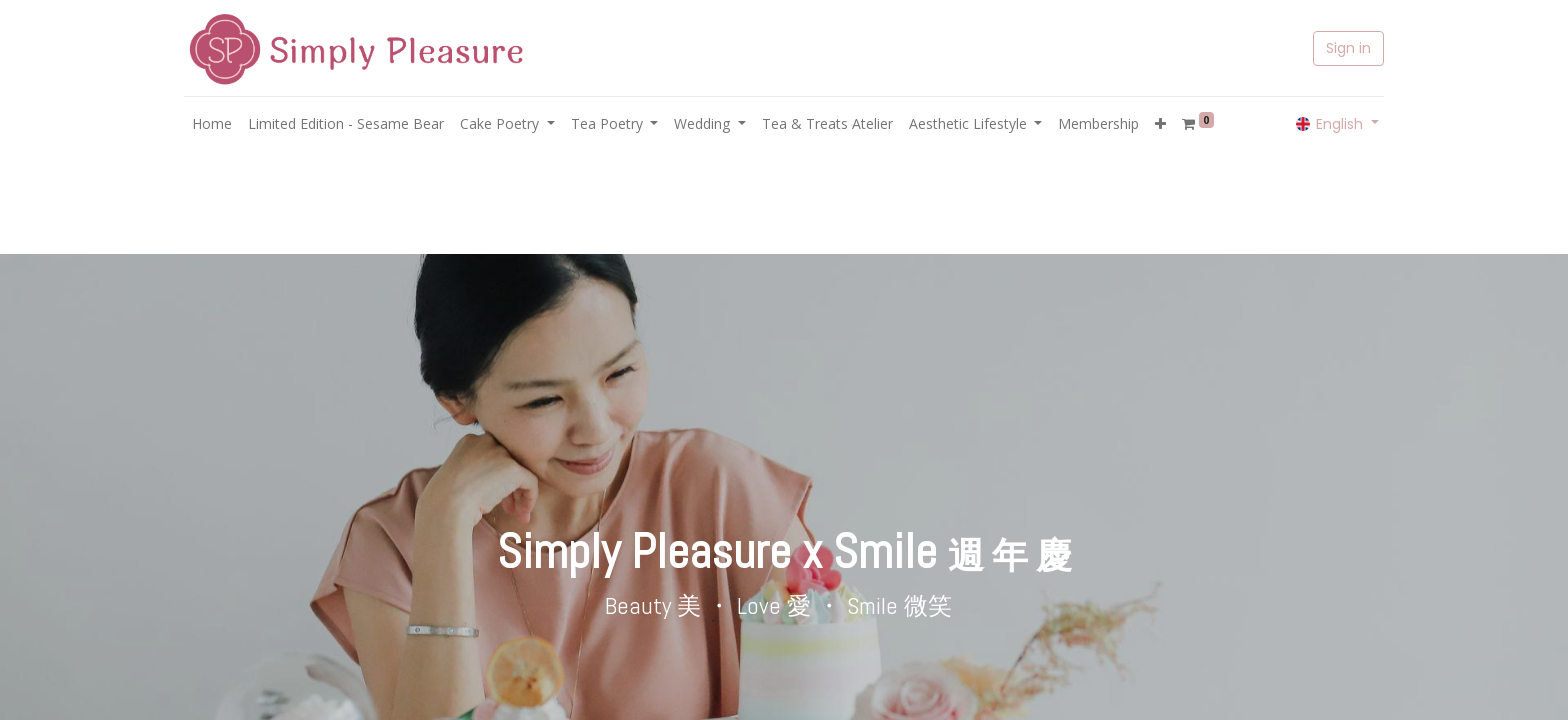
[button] (1160, 123)
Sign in (1348, 48)
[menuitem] (212, 123)
